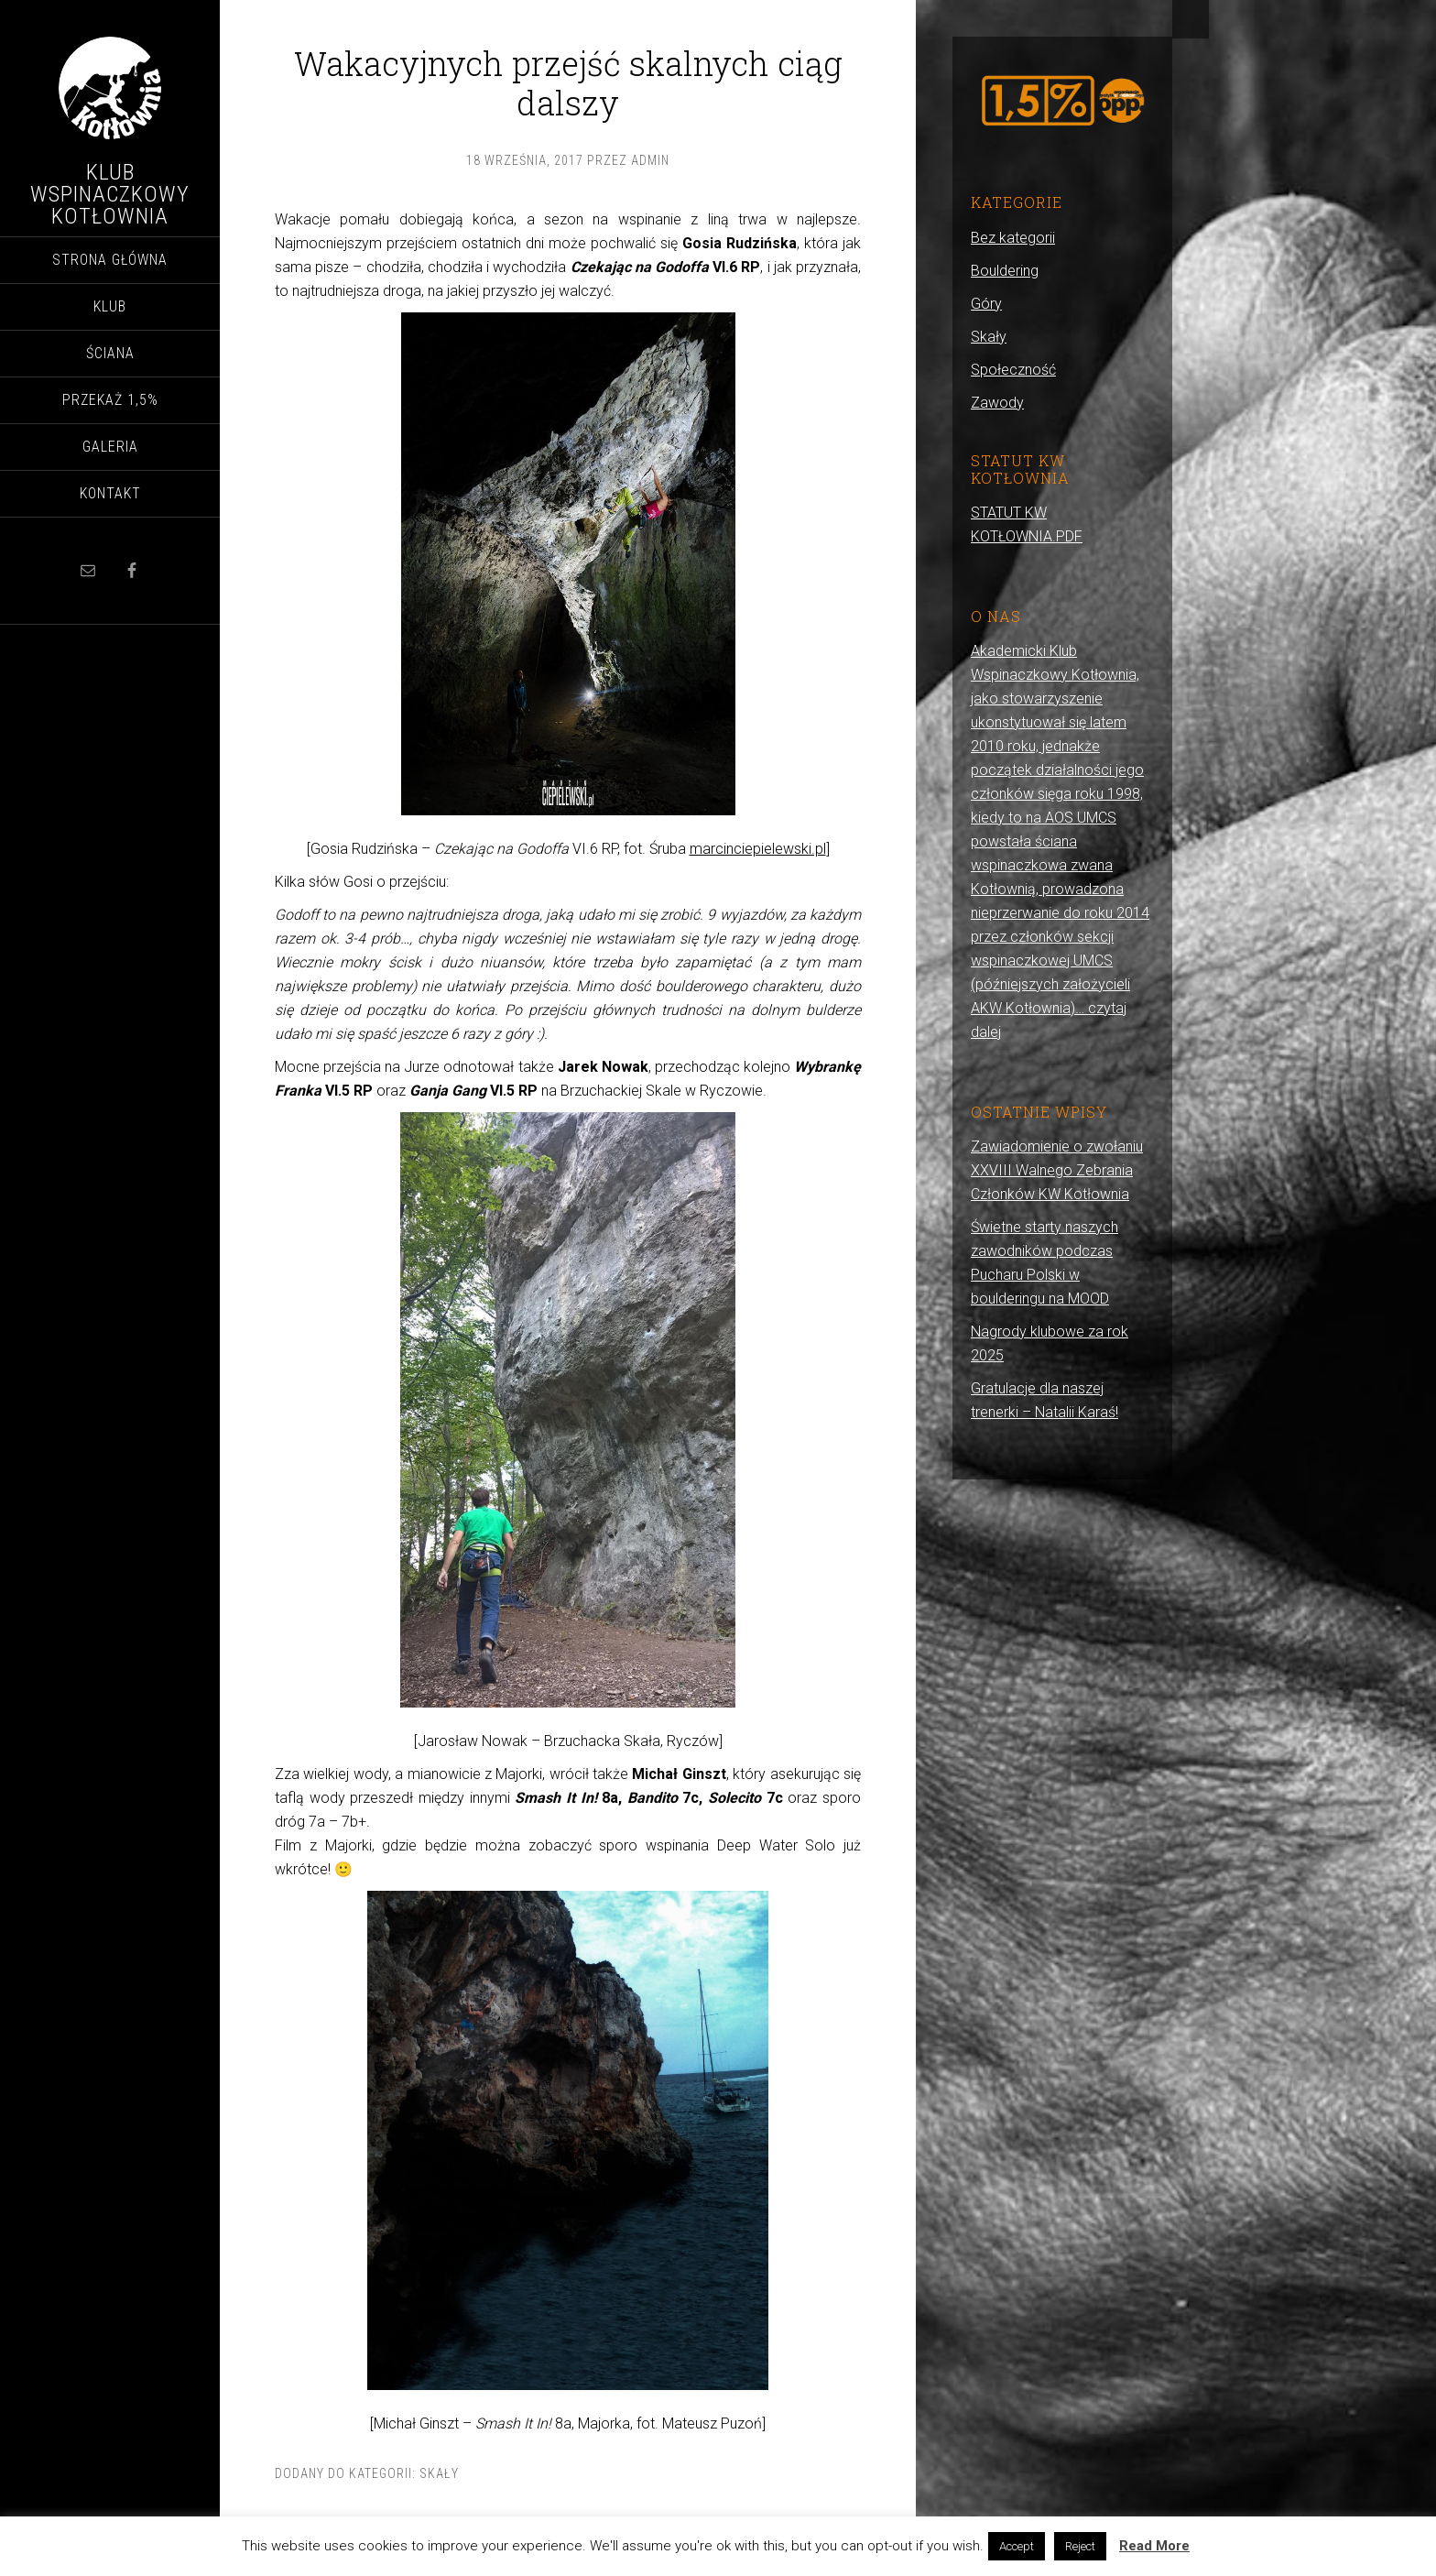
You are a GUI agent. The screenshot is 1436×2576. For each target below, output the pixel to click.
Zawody (997, 402)
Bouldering (1005, 270)
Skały (439, 2473)
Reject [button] (1080, 2546)
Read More (1154, 2546)
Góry (986, 303)
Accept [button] (1016, 2546)
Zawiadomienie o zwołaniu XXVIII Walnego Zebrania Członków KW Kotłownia (1057, 1170)
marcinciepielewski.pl (758, 848)
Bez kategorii (1013, 237)
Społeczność (1013, 369)
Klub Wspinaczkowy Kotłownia (110, 194)
